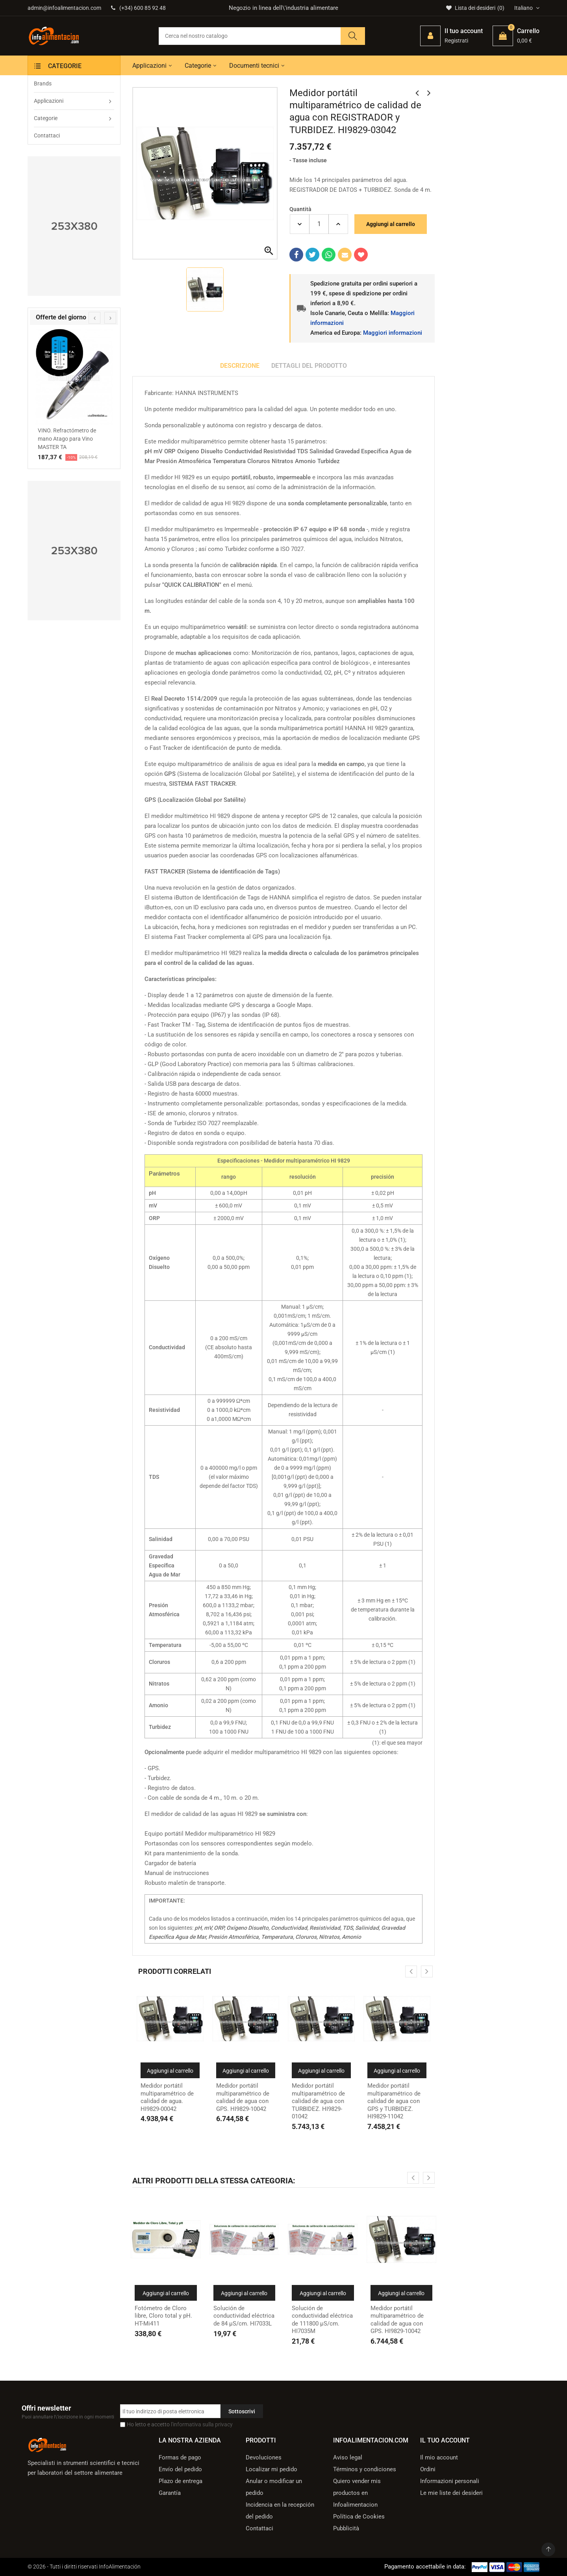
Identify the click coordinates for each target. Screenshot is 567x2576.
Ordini (427, 2469)
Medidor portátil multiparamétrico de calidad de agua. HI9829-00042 (167, 2097)
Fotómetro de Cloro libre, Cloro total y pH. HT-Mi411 (163, 2316)
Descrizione (239, 365)
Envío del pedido (180, 2469)
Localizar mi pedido (271, 2469)
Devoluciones (264, 2457)
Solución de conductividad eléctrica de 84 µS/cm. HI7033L (243, 2316)
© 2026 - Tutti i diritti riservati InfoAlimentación (84, 2566)
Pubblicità (346, 2528)
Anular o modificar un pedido (274, 2487)
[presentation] (94, 318)
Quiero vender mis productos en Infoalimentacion (357, 2493)
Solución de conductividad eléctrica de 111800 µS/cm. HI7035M (322, 2320)
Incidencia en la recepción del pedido (280, 2510)
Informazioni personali (449, 2481)
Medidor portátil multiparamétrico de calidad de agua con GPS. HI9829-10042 (242, 2097)
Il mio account (439, 2457)
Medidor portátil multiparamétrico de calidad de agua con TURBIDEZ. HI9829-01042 (318, 2101)
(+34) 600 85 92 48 (138, 8)
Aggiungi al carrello (390, 224)
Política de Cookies (359, 2516)
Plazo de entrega (180, 2481)
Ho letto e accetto (180, 2424)
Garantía (170, 2492)
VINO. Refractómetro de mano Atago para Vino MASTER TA (67, 438)
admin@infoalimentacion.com (64, 8)
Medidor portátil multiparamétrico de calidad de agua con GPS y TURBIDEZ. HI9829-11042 (394, 2101)
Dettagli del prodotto (309, 365)
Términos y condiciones (364, 2469)
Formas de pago (180, 2457)
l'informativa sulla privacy (202, 2424)
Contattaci (259, 2528)
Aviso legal (347, 2457)
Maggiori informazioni (392, 332)
